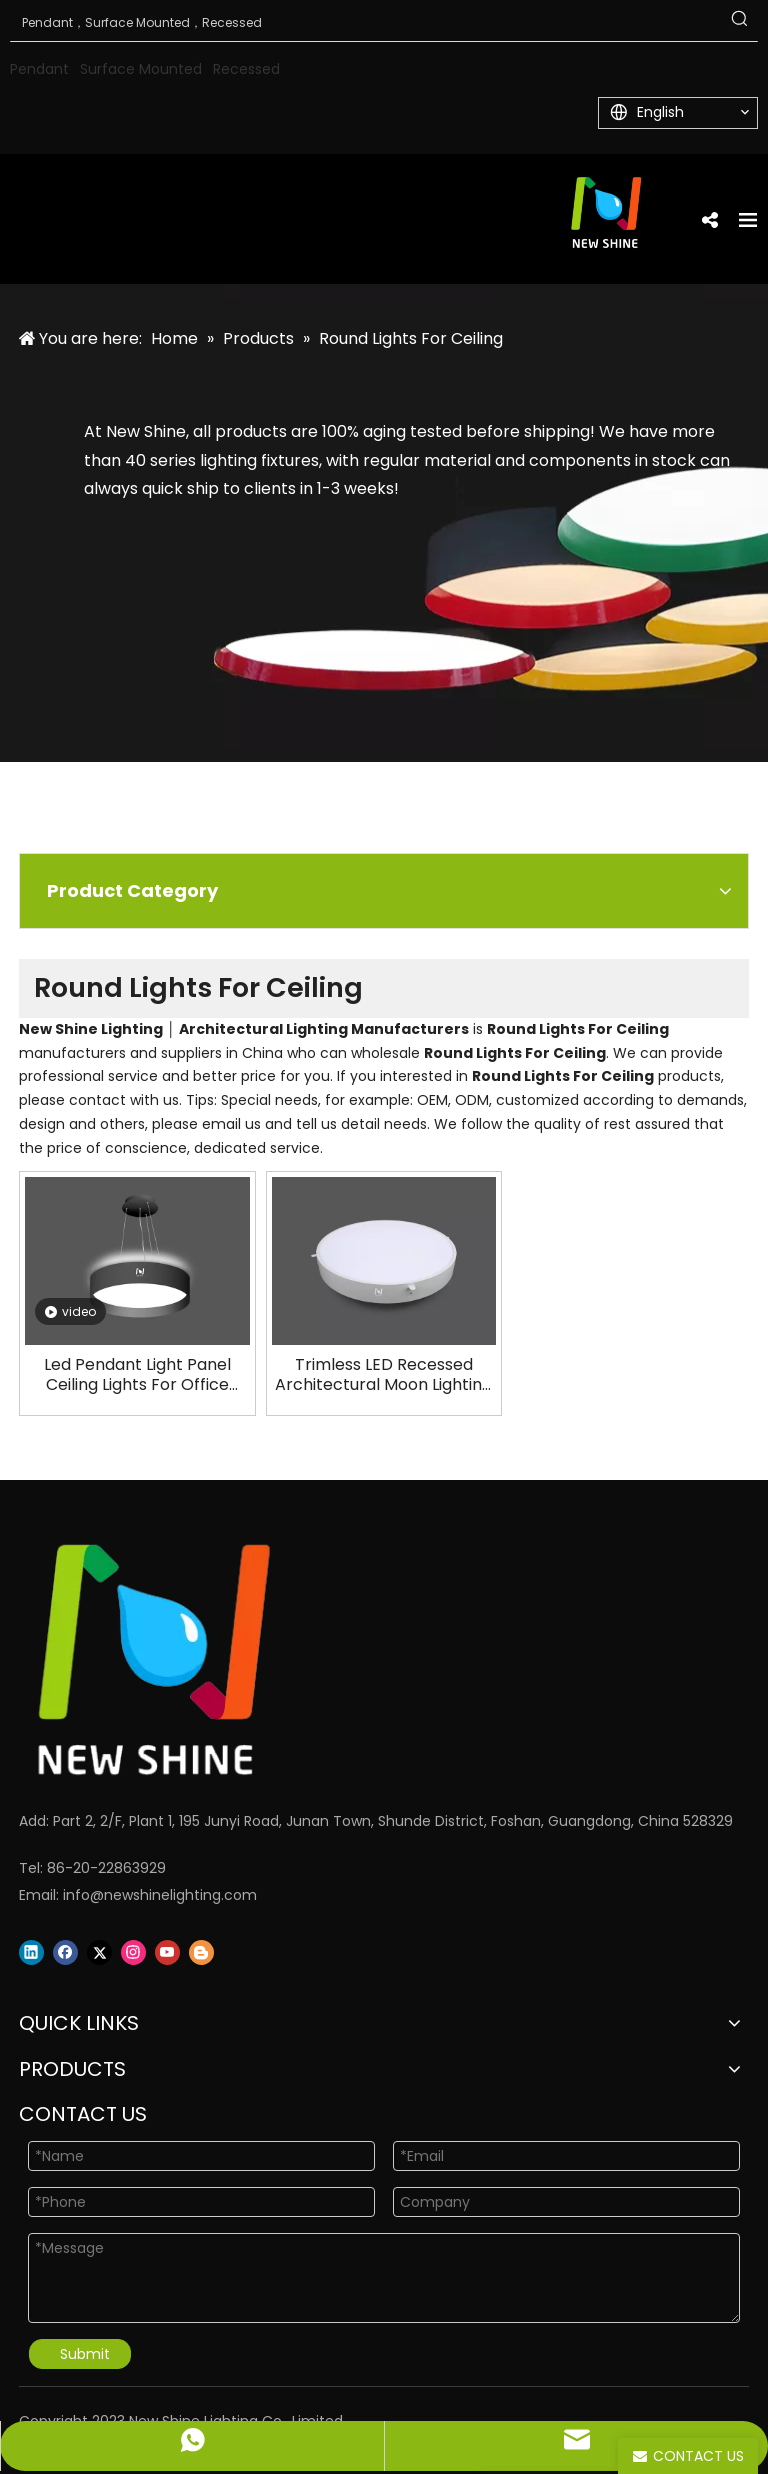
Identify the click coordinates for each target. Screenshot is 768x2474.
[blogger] (201, 1952)
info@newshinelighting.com (160, 1895)
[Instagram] (133, 1952)
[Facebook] (65, 1952)
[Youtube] (167, 1952)
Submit (85, 2354)
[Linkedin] (31, 1952)
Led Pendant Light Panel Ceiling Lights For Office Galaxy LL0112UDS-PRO (137, 1375)
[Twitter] (99, 1952)
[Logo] (359, 1660)
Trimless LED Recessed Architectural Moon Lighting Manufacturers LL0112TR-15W (384, 1375)
